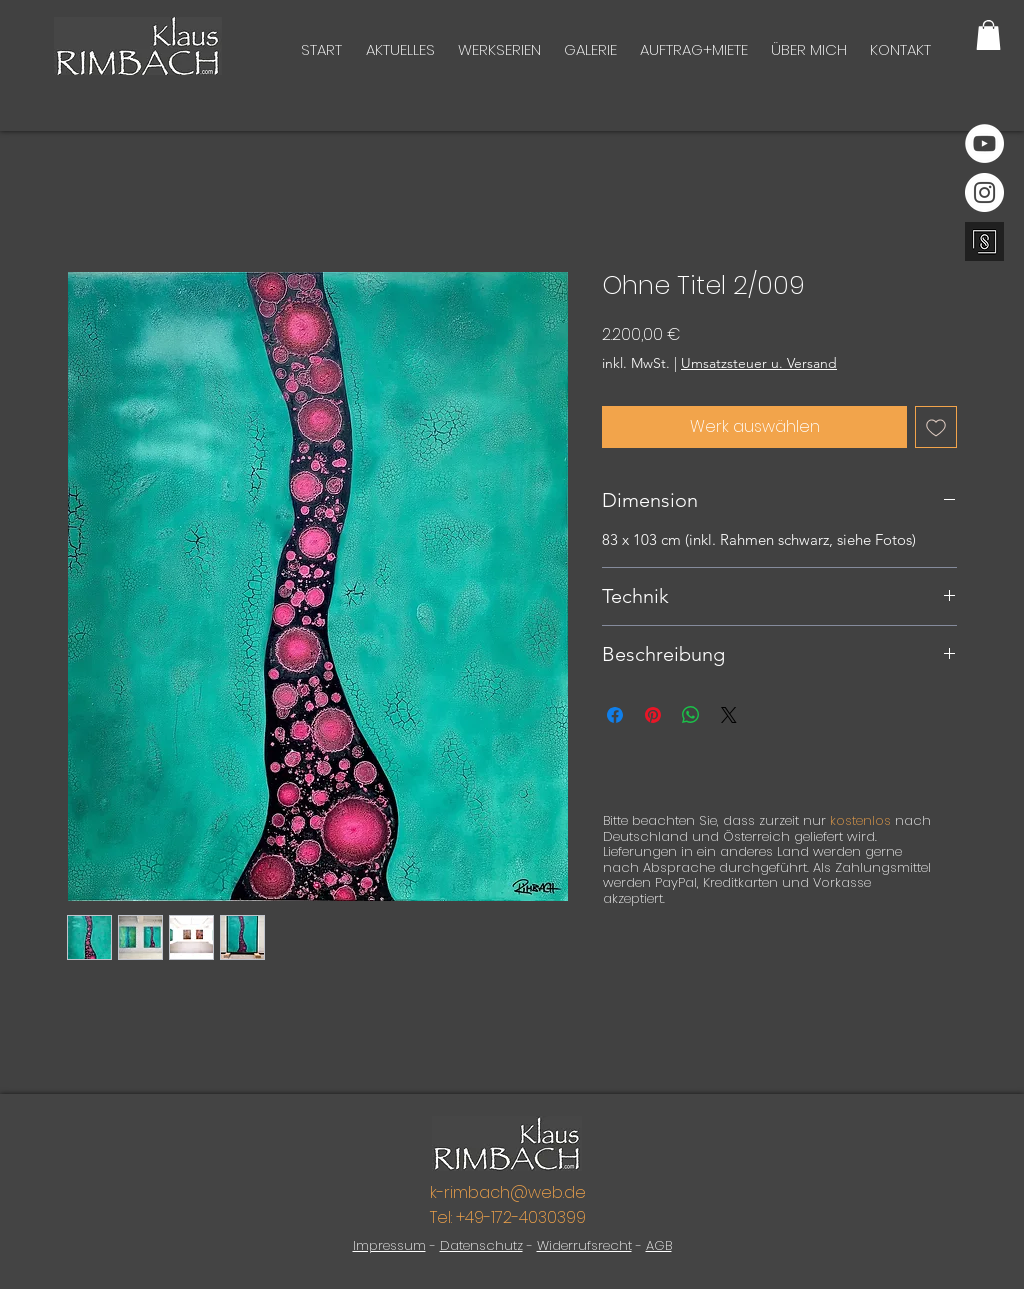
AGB (659, 1245)
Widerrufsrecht (584, 1245)
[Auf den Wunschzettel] (936, 427)
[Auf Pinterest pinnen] (653, 715)
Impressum (389, 1245)
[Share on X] (729, 715)
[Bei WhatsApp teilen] (691, 715)
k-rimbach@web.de (508, 1192)
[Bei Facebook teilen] (615, 715)
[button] (988, 35)
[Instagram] (984, 192)
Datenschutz (481, 1245)
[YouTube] (984, 143)
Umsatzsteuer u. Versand (759, 363)
